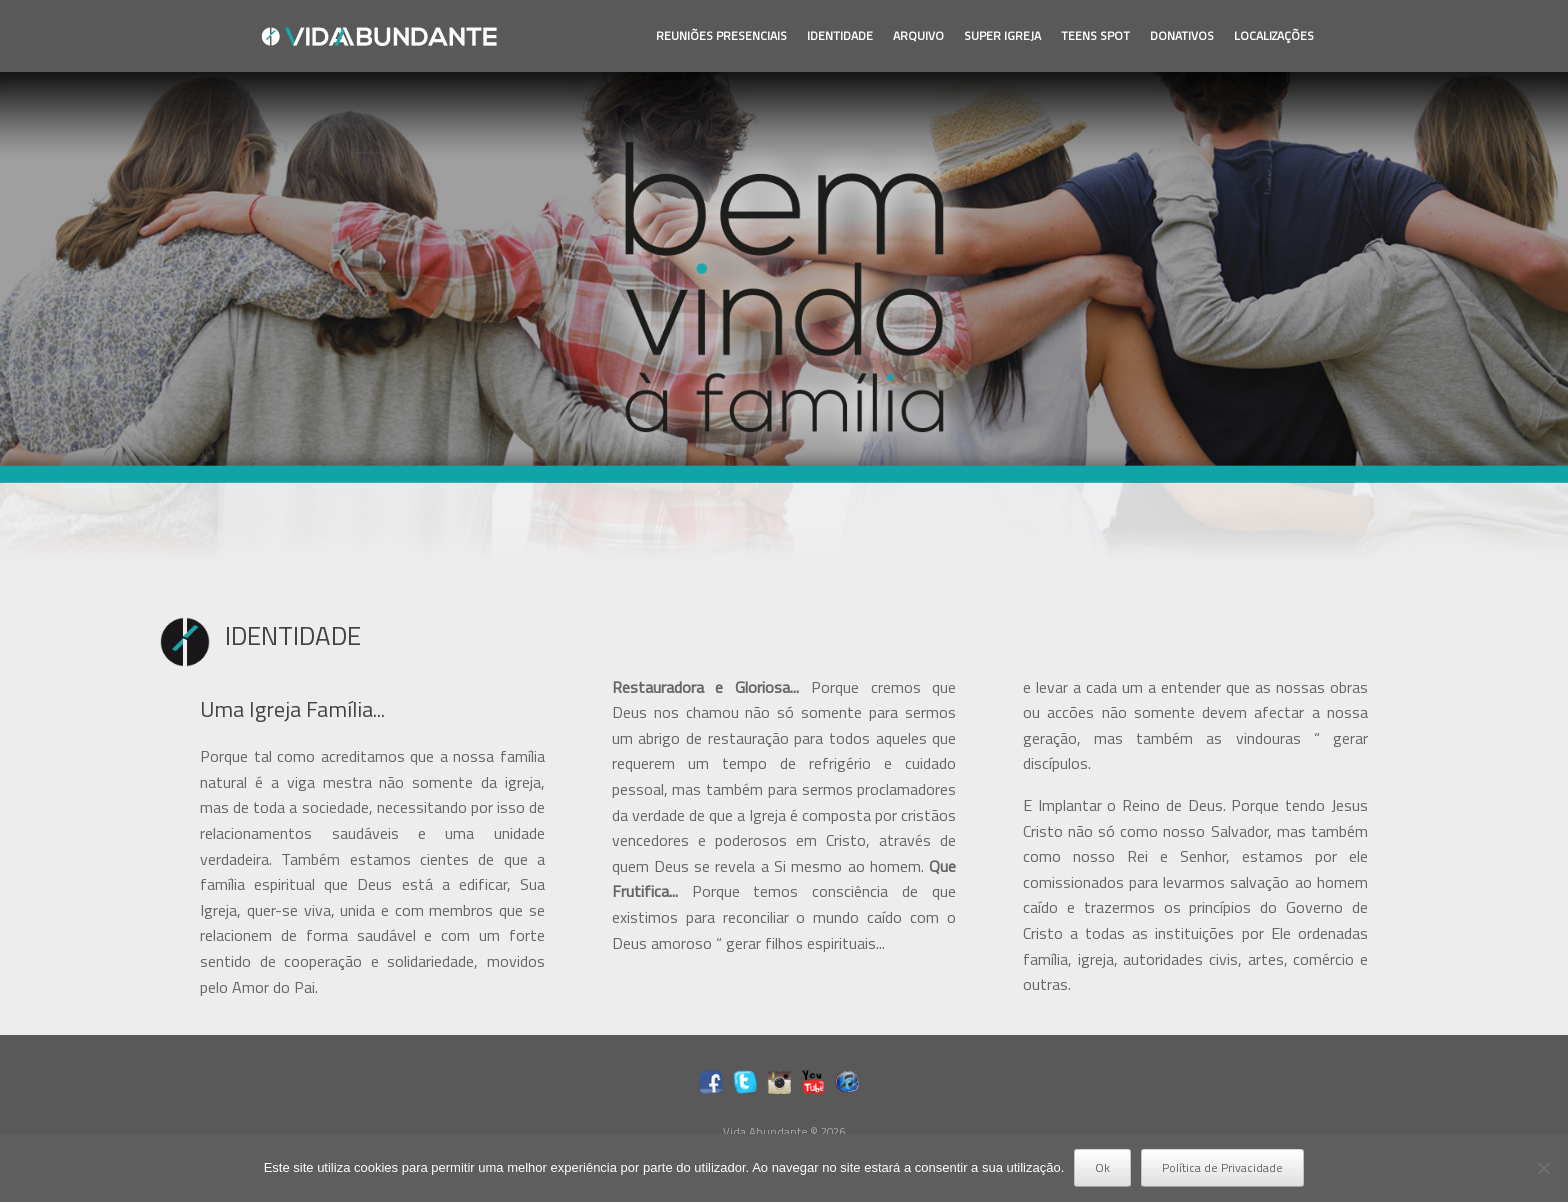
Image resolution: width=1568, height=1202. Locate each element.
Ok (1102, 1167)
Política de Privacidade (1222, 1167)
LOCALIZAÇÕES (1274, 35)
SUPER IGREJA (1002, 35)
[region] (784, 317)
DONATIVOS (1182, 35)
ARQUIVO (918, 35)
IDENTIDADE (840, 35)
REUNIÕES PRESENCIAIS (721, 35)
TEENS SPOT (1095, 35)
